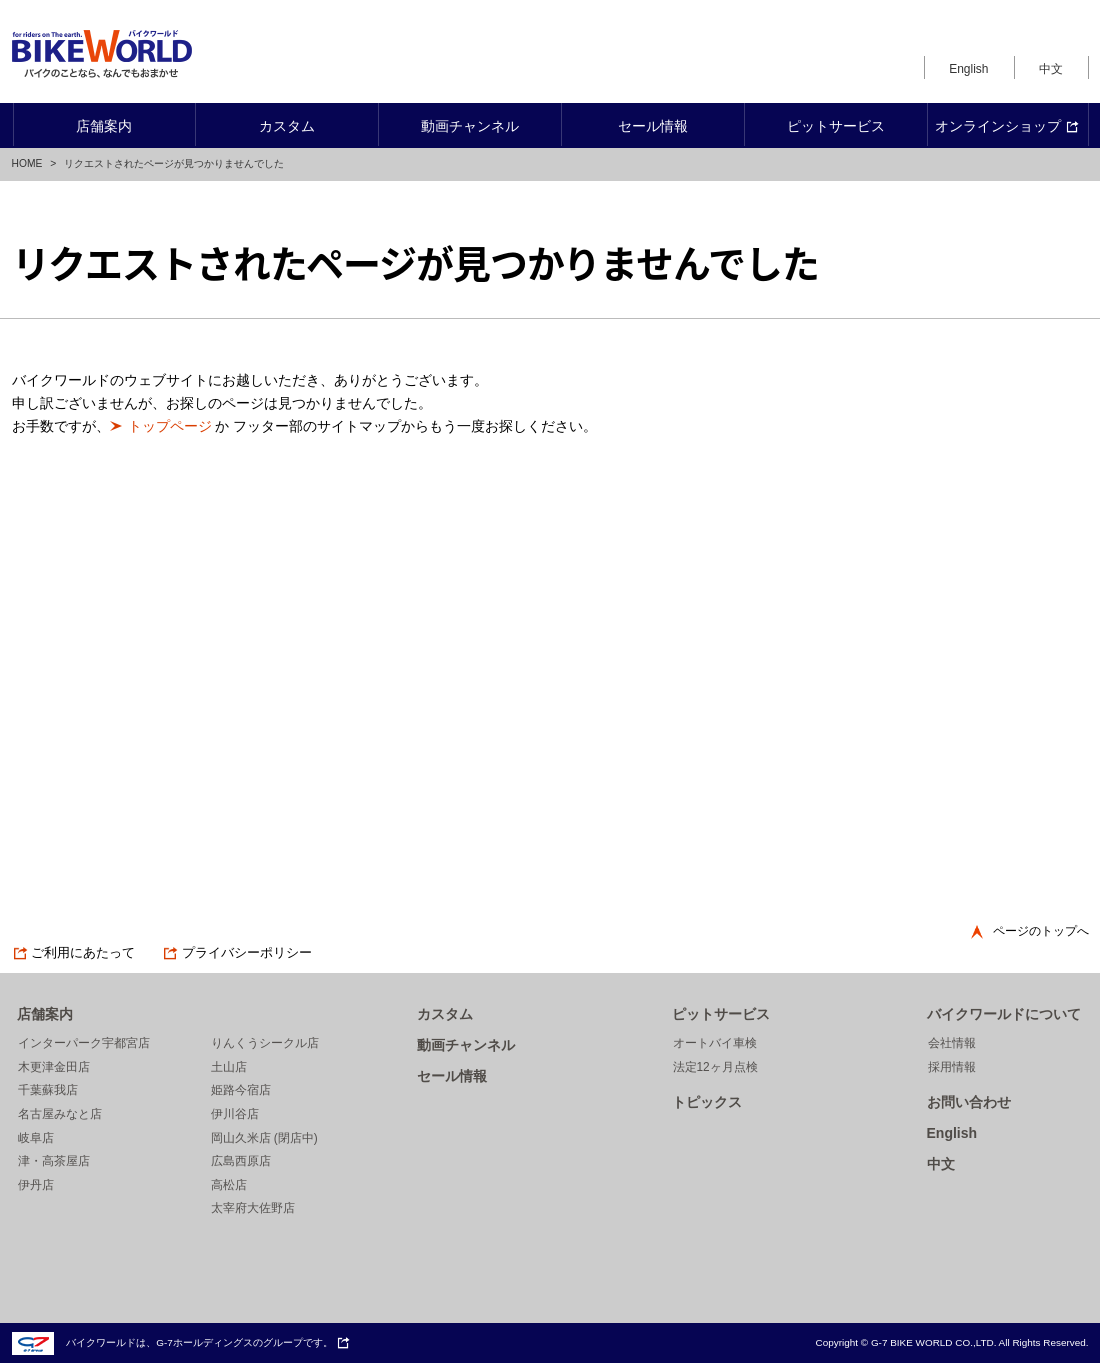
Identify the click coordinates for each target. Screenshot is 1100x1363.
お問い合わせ (969, 1102)
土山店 (229, 1067)
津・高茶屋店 (54, 1161)
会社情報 (952, 1043)
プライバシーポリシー (237, 953)
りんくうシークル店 (265, 1043)
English (968, 69)
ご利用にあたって (74, 953)
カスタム (445, 1014)
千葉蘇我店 (48, 1090)
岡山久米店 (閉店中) (264, 1138)
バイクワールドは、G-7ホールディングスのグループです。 (181, 1342)
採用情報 (952, 1067)
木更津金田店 (54, 1067)
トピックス (707, 1102)
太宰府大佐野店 (253, 1208)
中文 (1051, 69)
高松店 (229, 1185)
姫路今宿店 (241, 1090)
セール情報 (452, 1076)
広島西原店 (241, 1161)
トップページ (170, 426)
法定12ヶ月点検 (715, 1067)
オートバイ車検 (715, 1043)
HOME (27, 163)
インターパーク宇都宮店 (84, 1043)
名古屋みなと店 (60, 1114)
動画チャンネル (466, 1045)
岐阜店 (36, 1138)
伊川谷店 (235, 1114)
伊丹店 (36, 1185)
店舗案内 (45, 1014)
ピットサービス (721, 1014)
